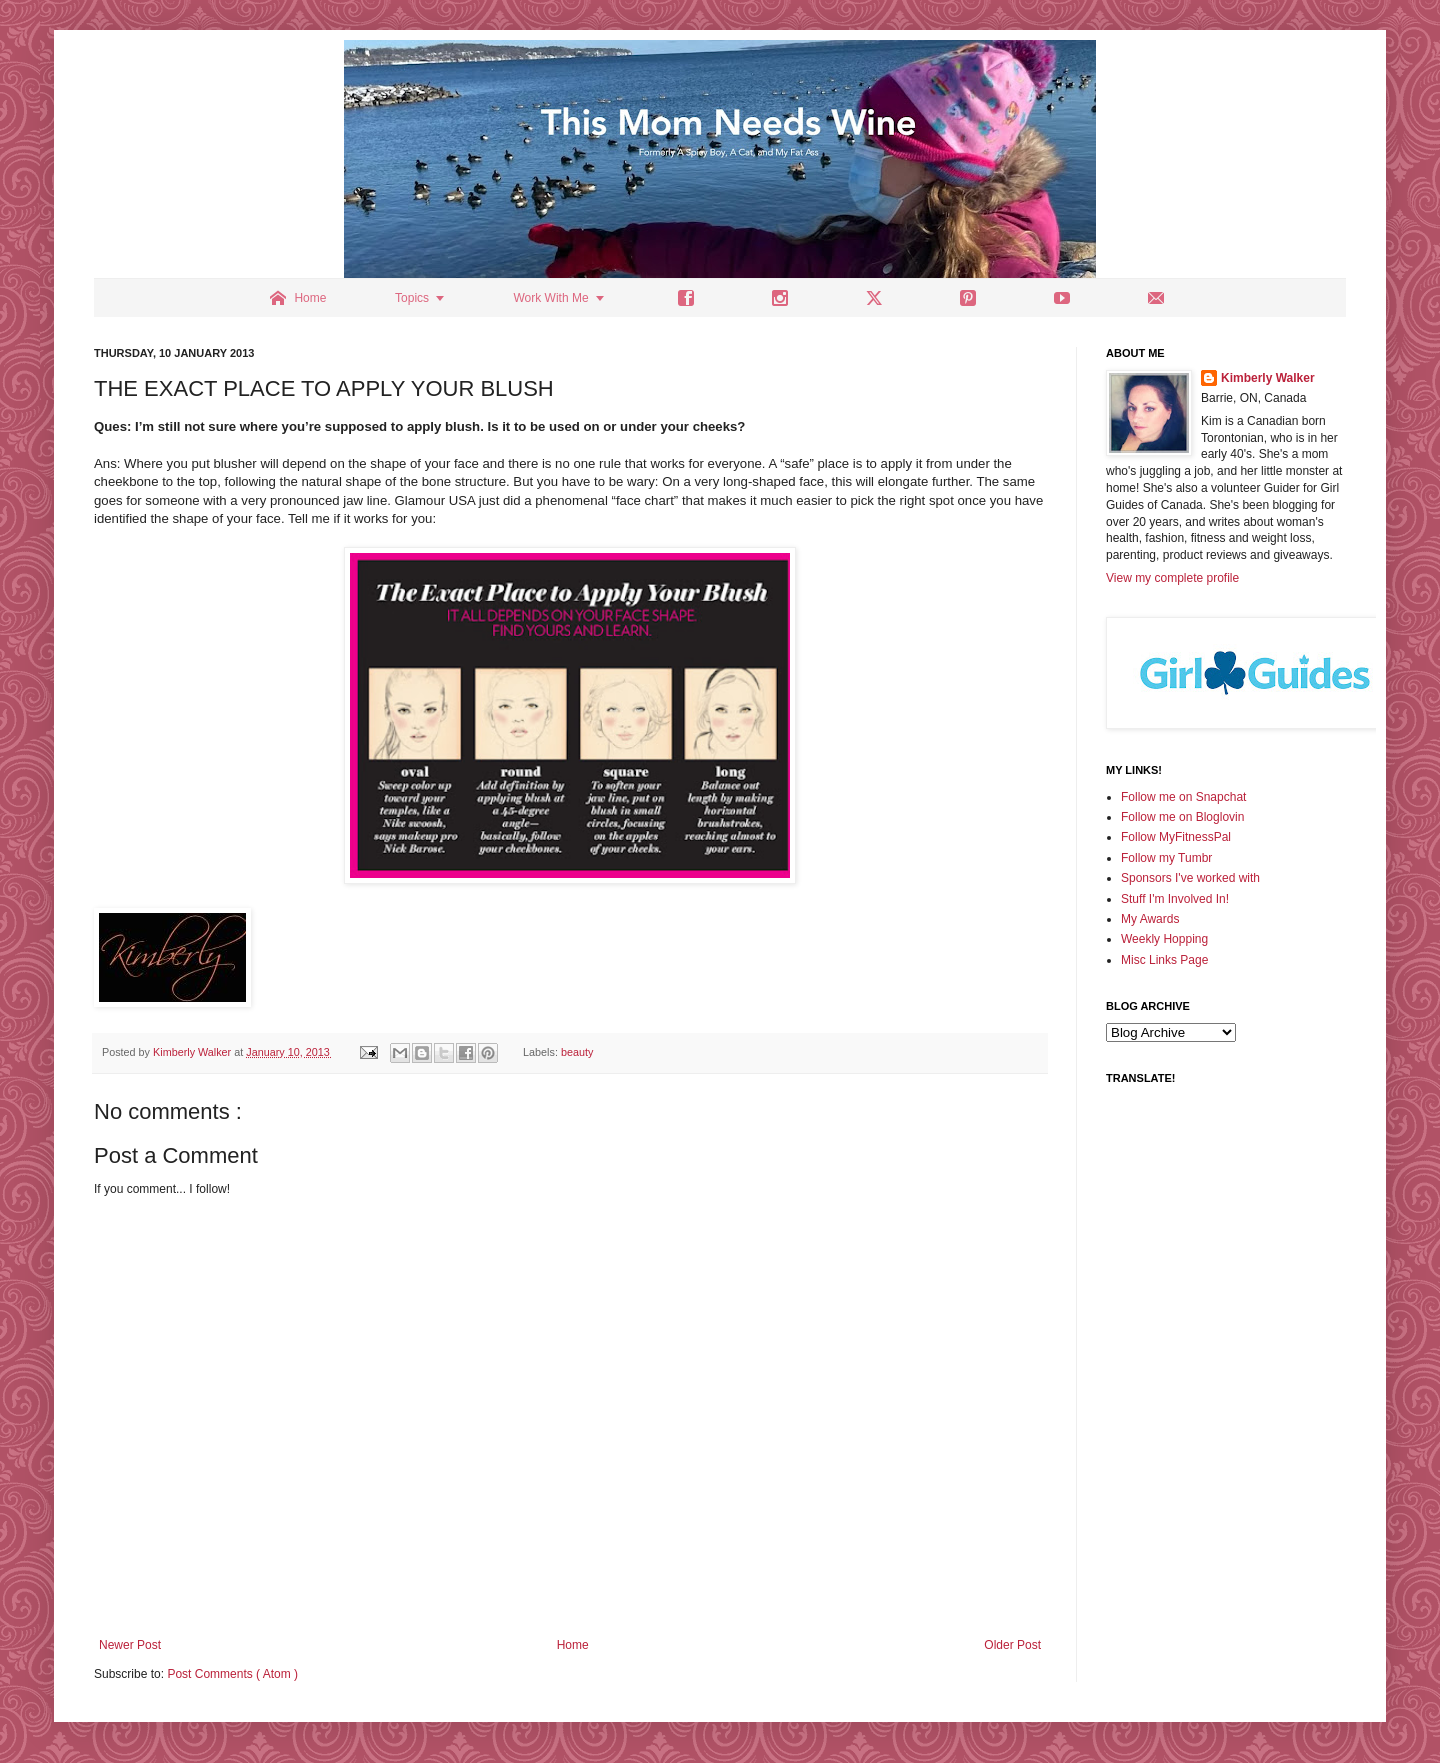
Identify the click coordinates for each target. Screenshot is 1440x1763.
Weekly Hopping (1164, 939)
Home (573, 1645)
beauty (577, 1052)
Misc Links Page (1164, 960)
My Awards (1150, 919)
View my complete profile (1172, 578)
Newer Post (130, 1645)
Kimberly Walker (1268, 378)
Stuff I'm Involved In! (1175, 899)
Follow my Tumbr (1166, 858)
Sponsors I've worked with (1190, 878)
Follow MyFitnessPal (1176, 837)
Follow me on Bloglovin (1182, 817)
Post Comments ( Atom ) (232, 1674)
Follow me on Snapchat (1183, 797)
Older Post (1012, 1645)
